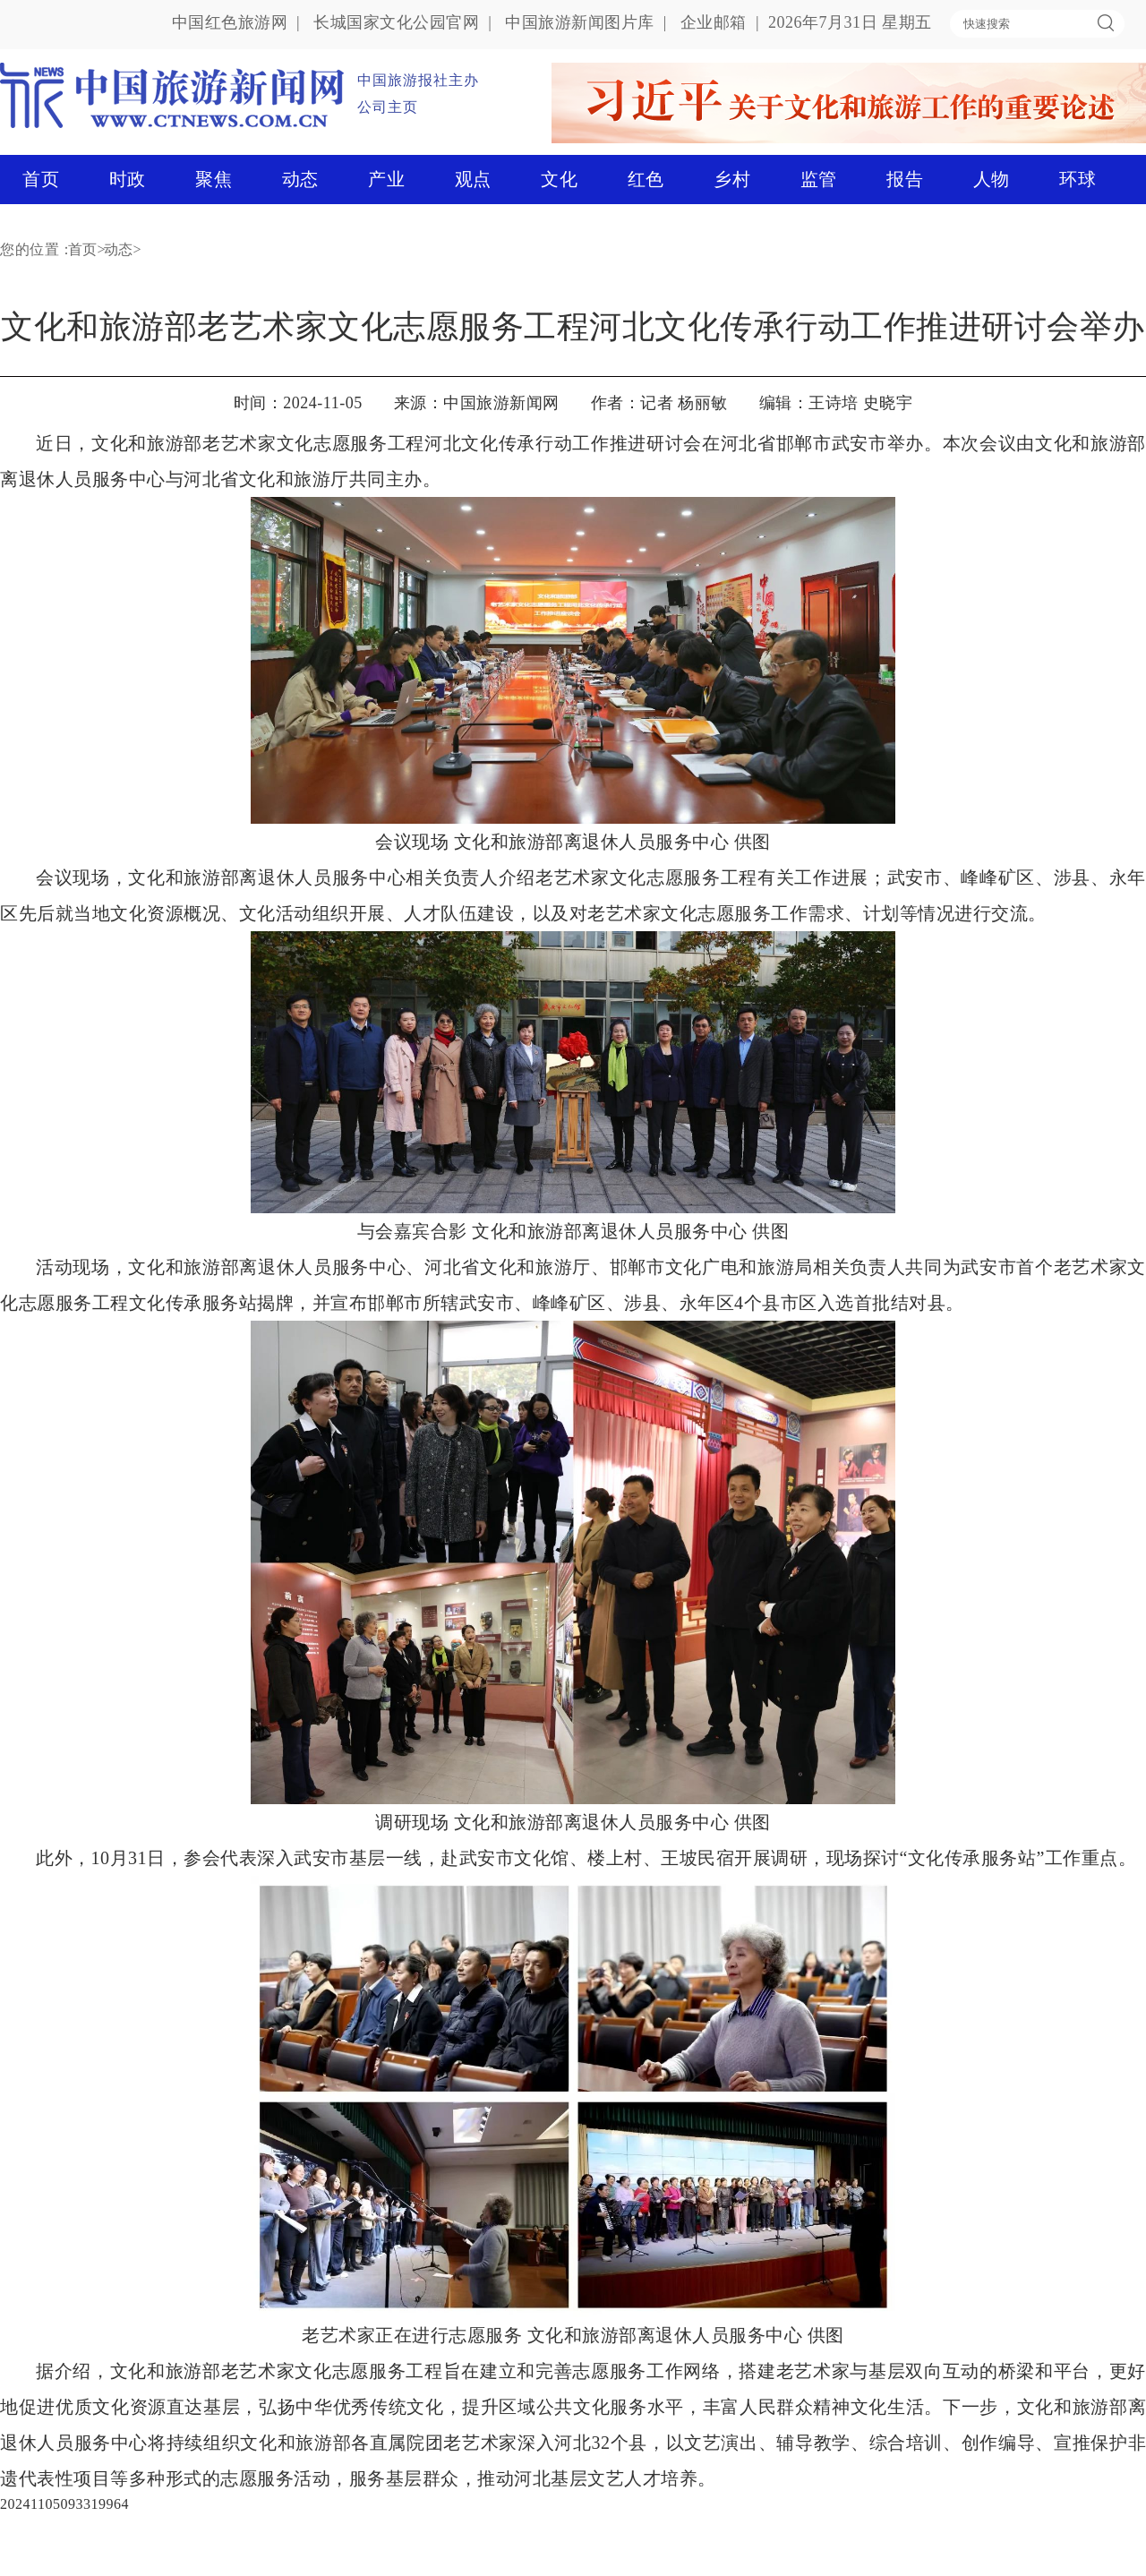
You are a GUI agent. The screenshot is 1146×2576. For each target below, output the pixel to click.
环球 (1077, 179)
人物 (991, 179)
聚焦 (213, 179)
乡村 (732, 179)
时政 (127, 179)
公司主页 (387, 107)
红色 (646, 179)
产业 (386, 179)
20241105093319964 (64, 2504)
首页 (40, 179)
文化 (559, 179)
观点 (473, 179)
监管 (818, 179)
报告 (904, 179)
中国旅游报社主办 (418, 80)
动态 (300, 179)
